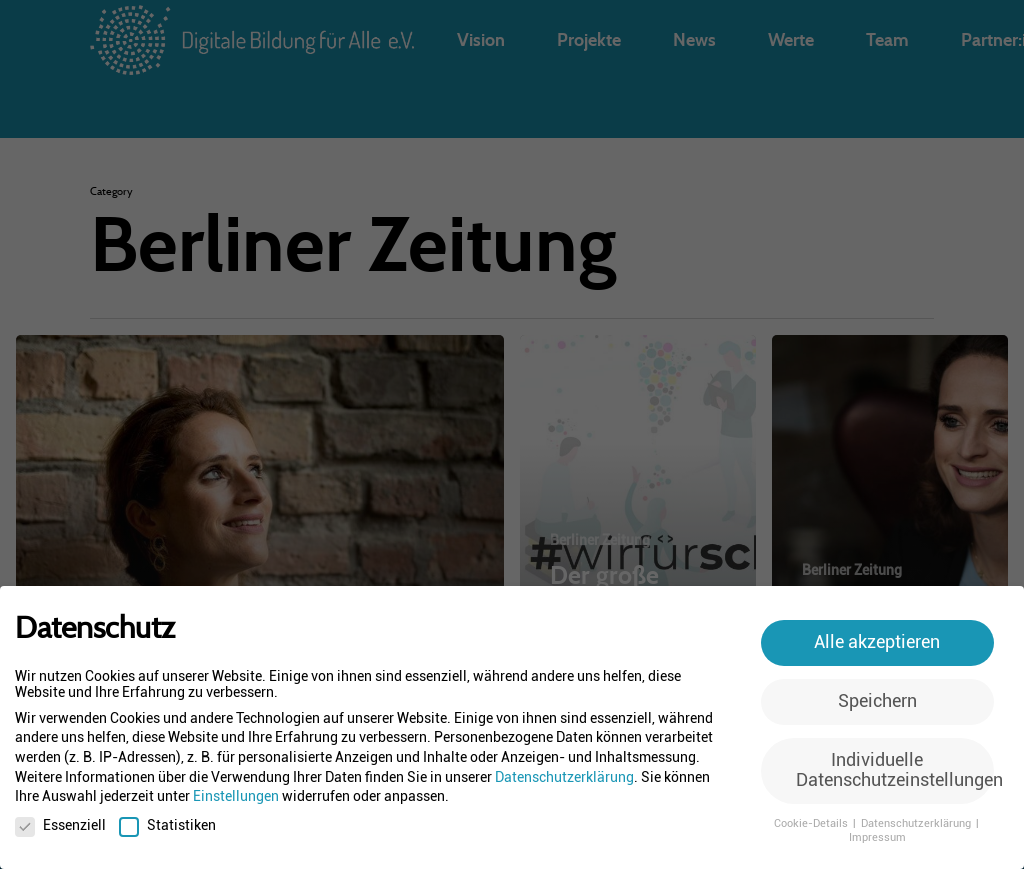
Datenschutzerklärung (564, 777)
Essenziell (60, 825)
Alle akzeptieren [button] (877, 642)
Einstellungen (236, 796)
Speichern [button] (877, 701)
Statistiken (167, 825)
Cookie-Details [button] (812, 823)
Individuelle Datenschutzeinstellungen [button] (895, 770)
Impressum (877, 837)
